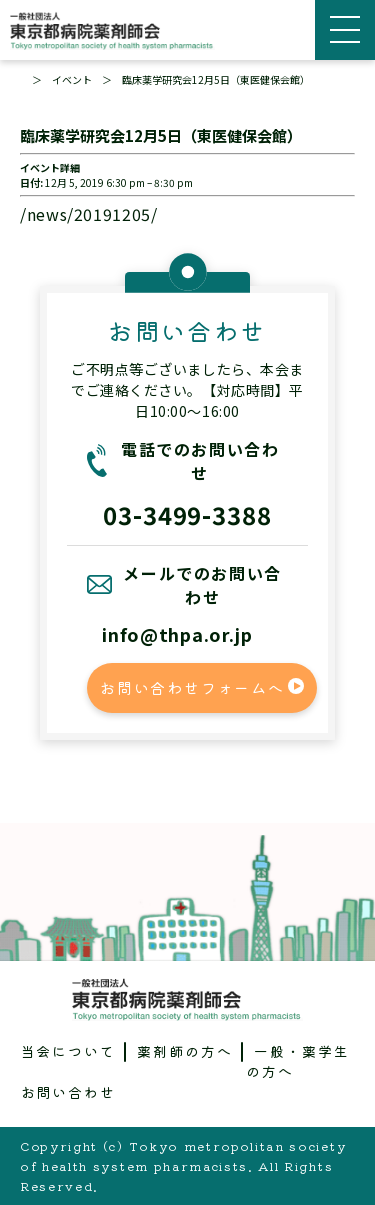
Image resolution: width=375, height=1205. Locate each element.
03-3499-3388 (188, 514)
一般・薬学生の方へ (298, 1061)
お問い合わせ (69, 1092)
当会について (69, 1051)
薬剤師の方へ (185, 1051)
